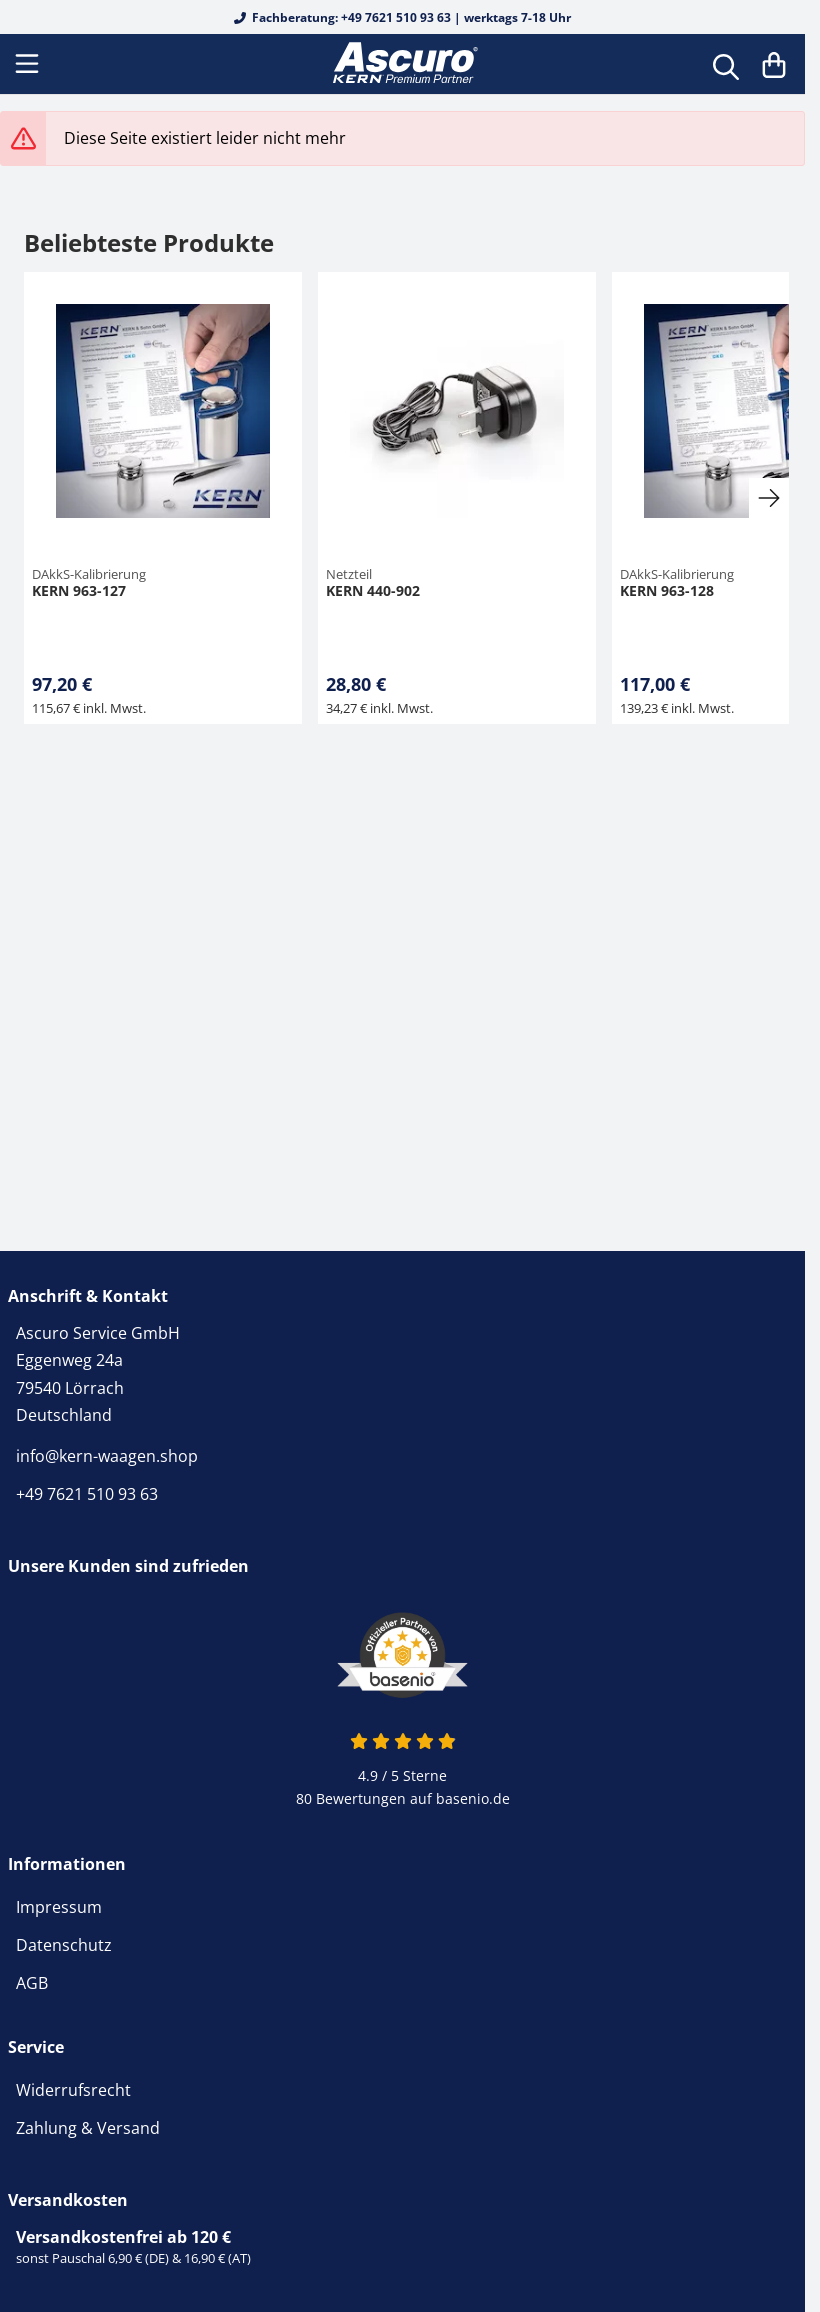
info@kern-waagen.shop (107, 1456)
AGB (32, 1983)
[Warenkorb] (774, 64)
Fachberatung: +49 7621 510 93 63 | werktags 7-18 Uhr (403, 17)
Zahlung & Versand (88, 2128)
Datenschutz (64, 1945)
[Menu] (29, 64)
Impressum (59, 1907)
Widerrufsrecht (73, 2090)
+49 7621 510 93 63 (87, 1494)
